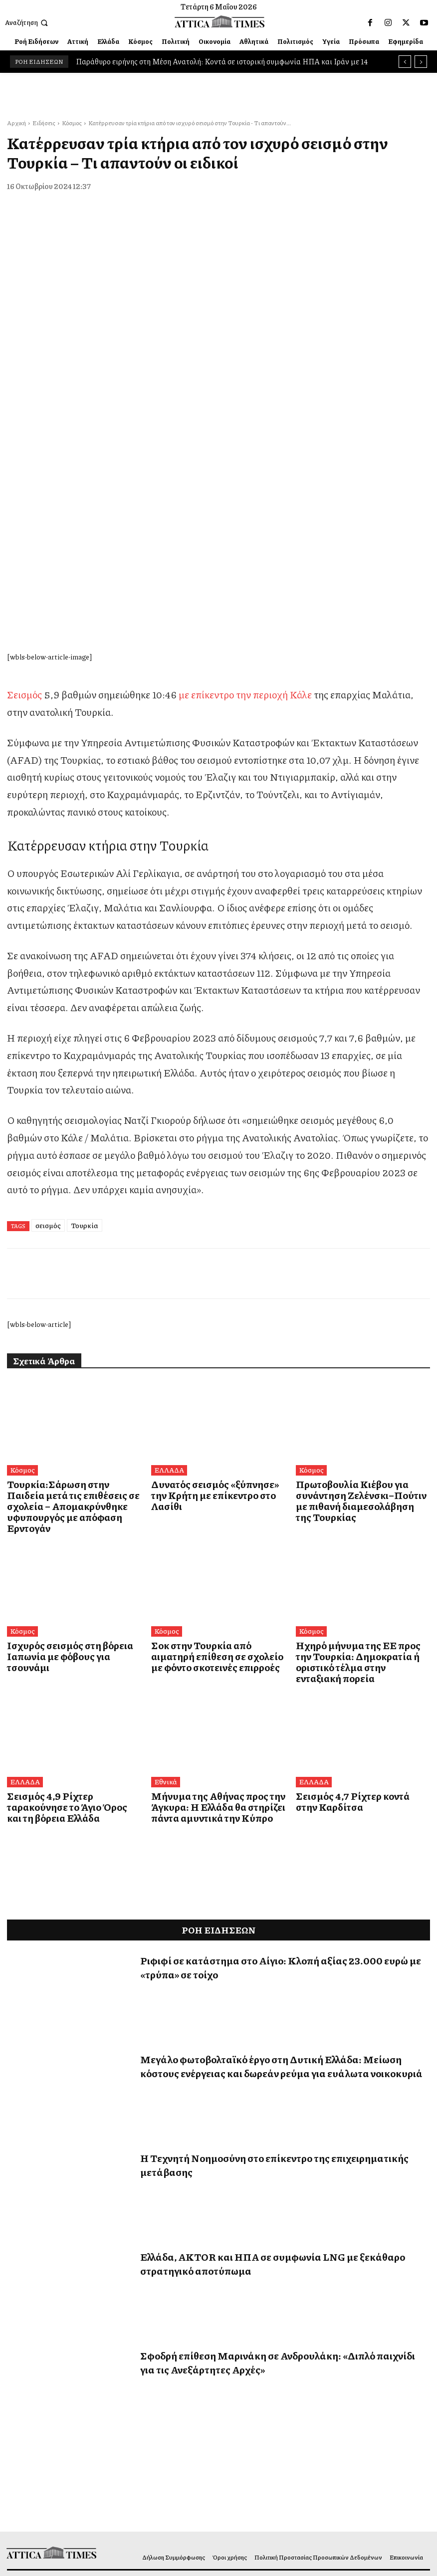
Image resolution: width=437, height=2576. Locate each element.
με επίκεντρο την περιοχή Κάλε (245, 483)
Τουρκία (84, 1014)
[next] (421, 61)
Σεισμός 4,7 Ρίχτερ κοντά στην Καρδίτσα (352, 1560)
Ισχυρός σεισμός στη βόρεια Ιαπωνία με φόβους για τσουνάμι (68, 1423)
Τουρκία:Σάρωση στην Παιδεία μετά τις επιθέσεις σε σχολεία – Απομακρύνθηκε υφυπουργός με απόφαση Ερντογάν (74, 1287)
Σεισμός (24, 483)
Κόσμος (72, 123)
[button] (27, 22)
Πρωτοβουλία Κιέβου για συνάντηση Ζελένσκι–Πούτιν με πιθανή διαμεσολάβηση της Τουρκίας (355, 1287)
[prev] (405, 61)
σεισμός (48, 1014)
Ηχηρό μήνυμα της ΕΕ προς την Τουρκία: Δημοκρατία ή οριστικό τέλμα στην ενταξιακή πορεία (356, 1428)
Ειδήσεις (43, 123)
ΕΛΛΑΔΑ (168, 1258)
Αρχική (16, 123)
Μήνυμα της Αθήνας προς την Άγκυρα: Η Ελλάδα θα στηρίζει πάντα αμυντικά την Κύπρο (218, 1565)
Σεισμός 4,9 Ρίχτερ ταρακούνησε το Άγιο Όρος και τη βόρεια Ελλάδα (73, 1560)
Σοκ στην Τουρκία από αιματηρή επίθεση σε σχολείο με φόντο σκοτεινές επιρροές (210, 1428)
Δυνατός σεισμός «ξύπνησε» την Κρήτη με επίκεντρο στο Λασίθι (210, 1277)
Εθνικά (164, 1541)
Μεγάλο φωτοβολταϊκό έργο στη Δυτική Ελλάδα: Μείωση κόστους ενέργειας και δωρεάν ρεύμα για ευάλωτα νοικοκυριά (281, 1823)
